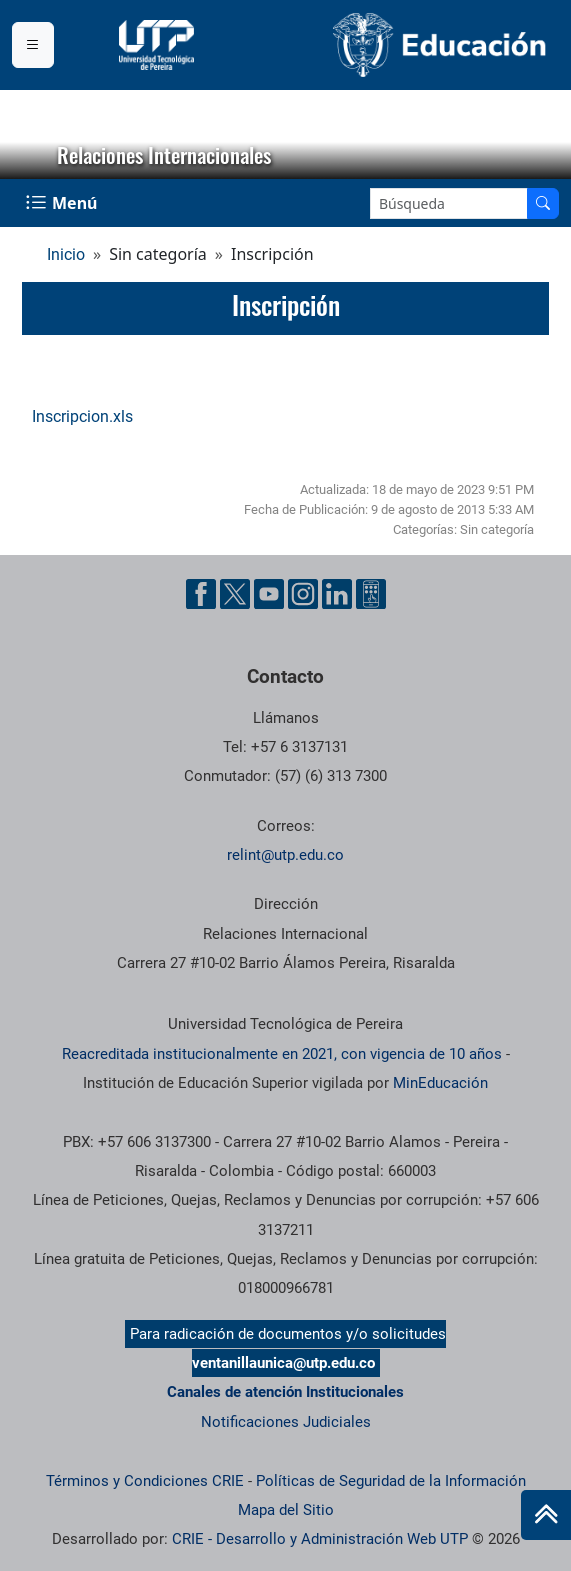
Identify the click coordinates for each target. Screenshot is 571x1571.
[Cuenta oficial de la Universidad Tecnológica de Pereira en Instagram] (303, 594)
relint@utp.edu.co (285, 855)
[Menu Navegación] (63, 203)
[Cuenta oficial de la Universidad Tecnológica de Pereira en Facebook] (201, 594)
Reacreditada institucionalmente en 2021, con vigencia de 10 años (282, 1054)
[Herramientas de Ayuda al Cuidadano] (371, 594)
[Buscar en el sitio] (543, 203)
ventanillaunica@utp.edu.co (283, 1363)
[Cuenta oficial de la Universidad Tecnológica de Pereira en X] (235, 594)
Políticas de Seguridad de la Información (391, 1481)
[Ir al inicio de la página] (546, 1515)
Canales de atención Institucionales (285, 1392)
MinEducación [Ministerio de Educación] (440, 1083)
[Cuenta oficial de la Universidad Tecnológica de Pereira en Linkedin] (337, 594)
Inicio (66, 254)
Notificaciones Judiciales (286, 1422)
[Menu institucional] (33, 45)
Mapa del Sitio (286, 1510)
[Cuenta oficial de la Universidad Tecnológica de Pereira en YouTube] (269, 594)
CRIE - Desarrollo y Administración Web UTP (320, 1539)
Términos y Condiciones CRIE (145, 1481)
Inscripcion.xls (82, 416)
